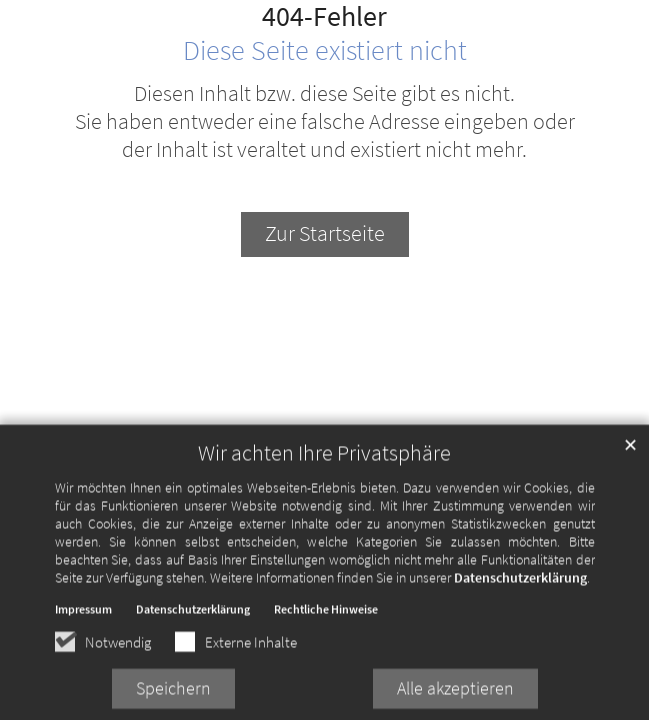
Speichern (173, 698)
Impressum (83, 619)
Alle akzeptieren (455, 698)
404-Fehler (324, 17)
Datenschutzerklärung (520, 588)
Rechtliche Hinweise (326, 619)
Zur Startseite (325, 233)
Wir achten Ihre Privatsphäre (324, 463)
